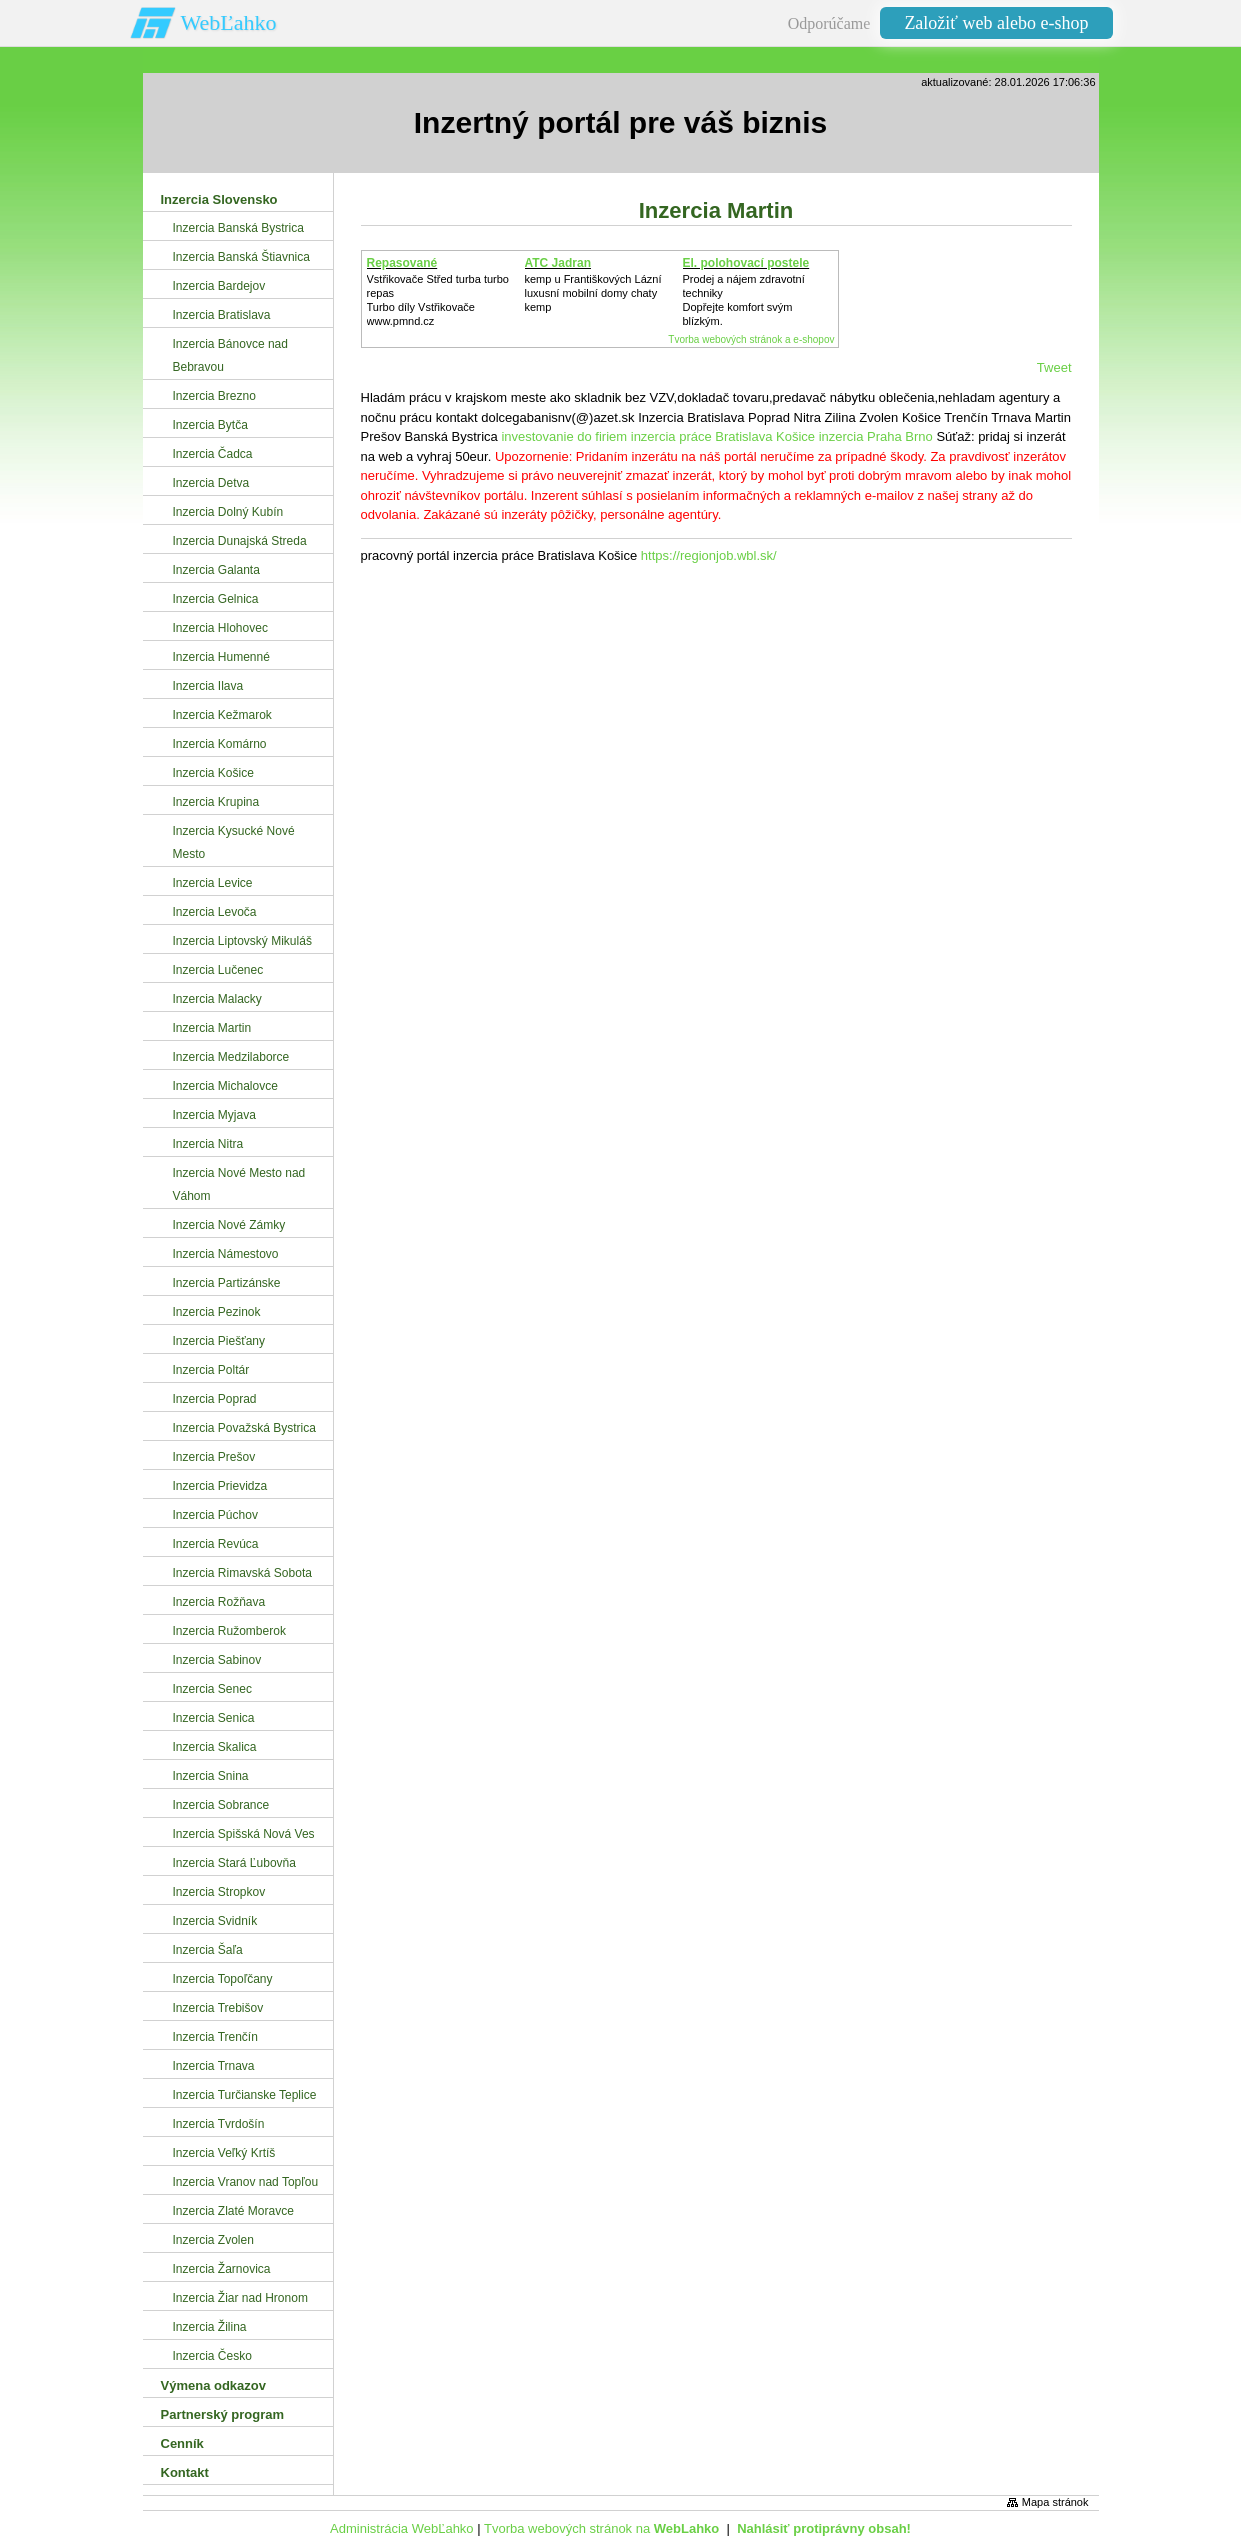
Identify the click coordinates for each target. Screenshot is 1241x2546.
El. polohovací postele (746, 263)
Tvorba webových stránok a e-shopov (751, 339)
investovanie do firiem (564, 436)
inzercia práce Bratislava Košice (723, 436)
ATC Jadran (558, 263)
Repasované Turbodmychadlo (415, 270)
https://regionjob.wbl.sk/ (709, 555)
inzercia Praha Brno (876, 436)
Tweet (1054, 367)
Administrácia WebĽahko (402, 2528)
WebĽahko (229, 22)
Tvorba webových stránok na (601, 2528)
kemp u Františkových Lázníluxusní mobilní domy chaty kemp (593, 293)
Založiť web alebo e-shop (996, 23)
